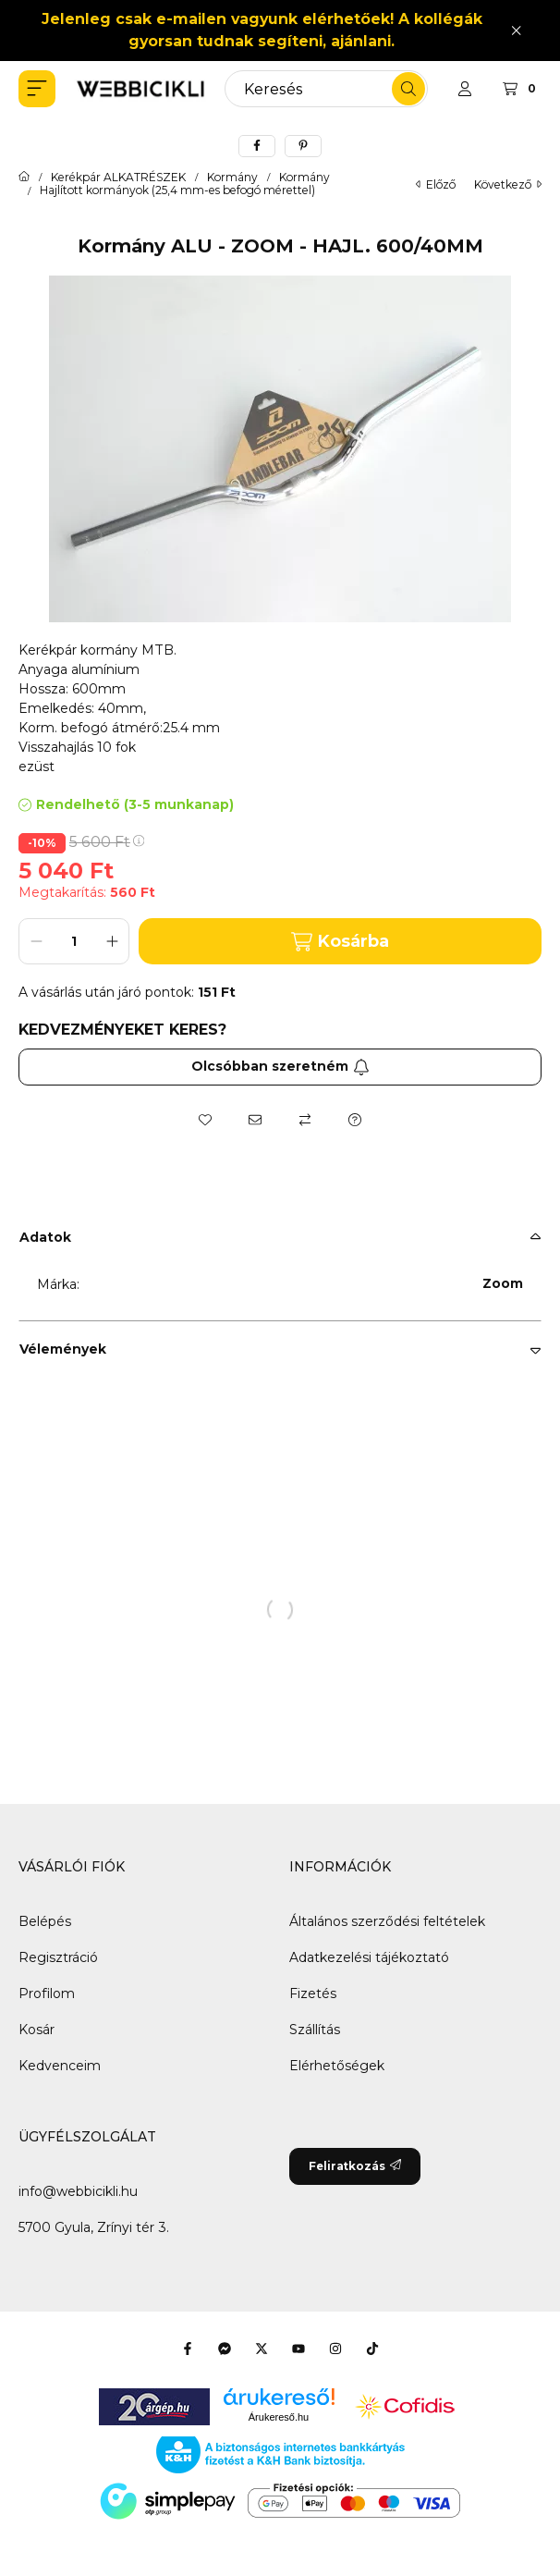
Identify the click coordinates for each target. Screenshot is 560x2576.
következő (508, 184)
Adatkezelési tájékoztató (369, 1957)
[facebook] (256, 146)
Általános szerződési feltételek (387, 1921)
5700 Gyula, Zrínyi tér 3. (93, 2227)
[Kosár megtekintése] (522, 88)
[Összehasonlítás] (305, 1119)
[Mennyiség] (74, 941)
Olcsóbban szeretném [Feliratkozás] (280, 1066)
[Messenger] (224, 2348)
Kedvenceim (59, 2065)
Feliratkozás (355, 2166)
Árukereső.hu (279, 2417)
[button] (36, 88)
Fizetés (312, 1993)
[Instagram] (335, 2348)
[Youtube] (298, 2348)
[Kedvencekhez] (205, 1119)
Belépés (44, 1921)
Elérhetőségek (336, 2065)
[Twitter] (261, 2348)
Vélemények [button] (62, 1349)
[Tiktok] (372, 2348)
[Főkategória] (24, 177)
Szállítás (314, 2029)
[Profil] (464, 88)
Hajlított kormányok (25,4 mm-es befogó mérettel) (177, 190)
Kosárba (340, 941)
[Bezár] (516, 30)
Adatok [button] (45, 1237)
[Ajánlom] (255, 1119)
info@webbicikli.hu (78, 2191)
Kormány (232, 177)
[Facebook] (187, 2348)
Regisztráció (58, 1957)
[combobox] (326, 88)
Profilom (46, 1993)
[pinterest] (303, 146)
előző (436, 184)
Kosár (36, 2029)
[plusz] (111, 941)
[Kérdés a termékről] (355, 1119)
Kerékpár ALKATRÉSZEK (118, 177)
